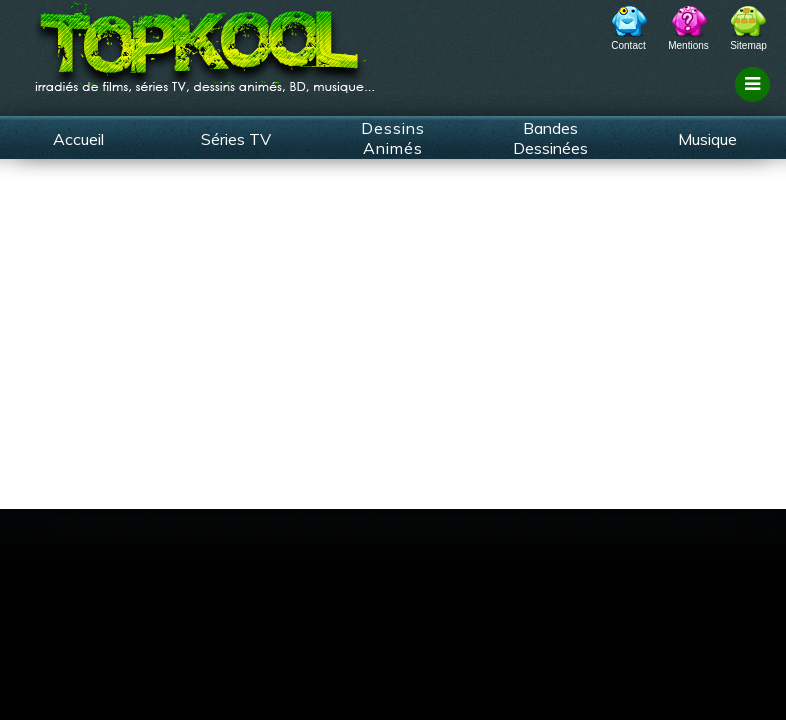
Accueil (78, 139)
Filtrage (755, 103)
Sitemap (748, 45)
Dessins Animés (393, 138)
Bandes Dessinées (550, 138)
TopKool (205, 41)
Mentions (688, 45)
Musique (707, 139)
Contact (628, 45)
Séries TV (236, 139)
